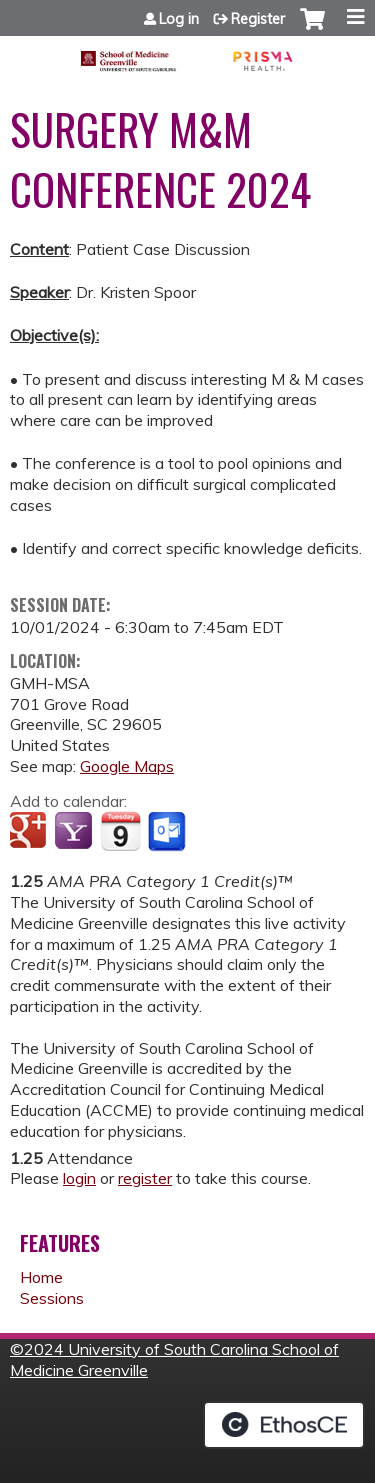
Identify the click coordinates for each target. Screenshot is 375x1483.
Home (41, 1277)
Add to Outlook (168, 832)
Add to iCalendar (120, 831)
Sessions (52, 1298)
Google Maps (127, 766)
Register (258, 19)
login (79, 1178)
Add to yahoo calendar (75, 832)
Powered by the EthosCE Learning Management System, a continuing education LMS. (284, 1425)
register (145, 1178)
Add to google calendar (30, 832)
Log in (179, 19)
